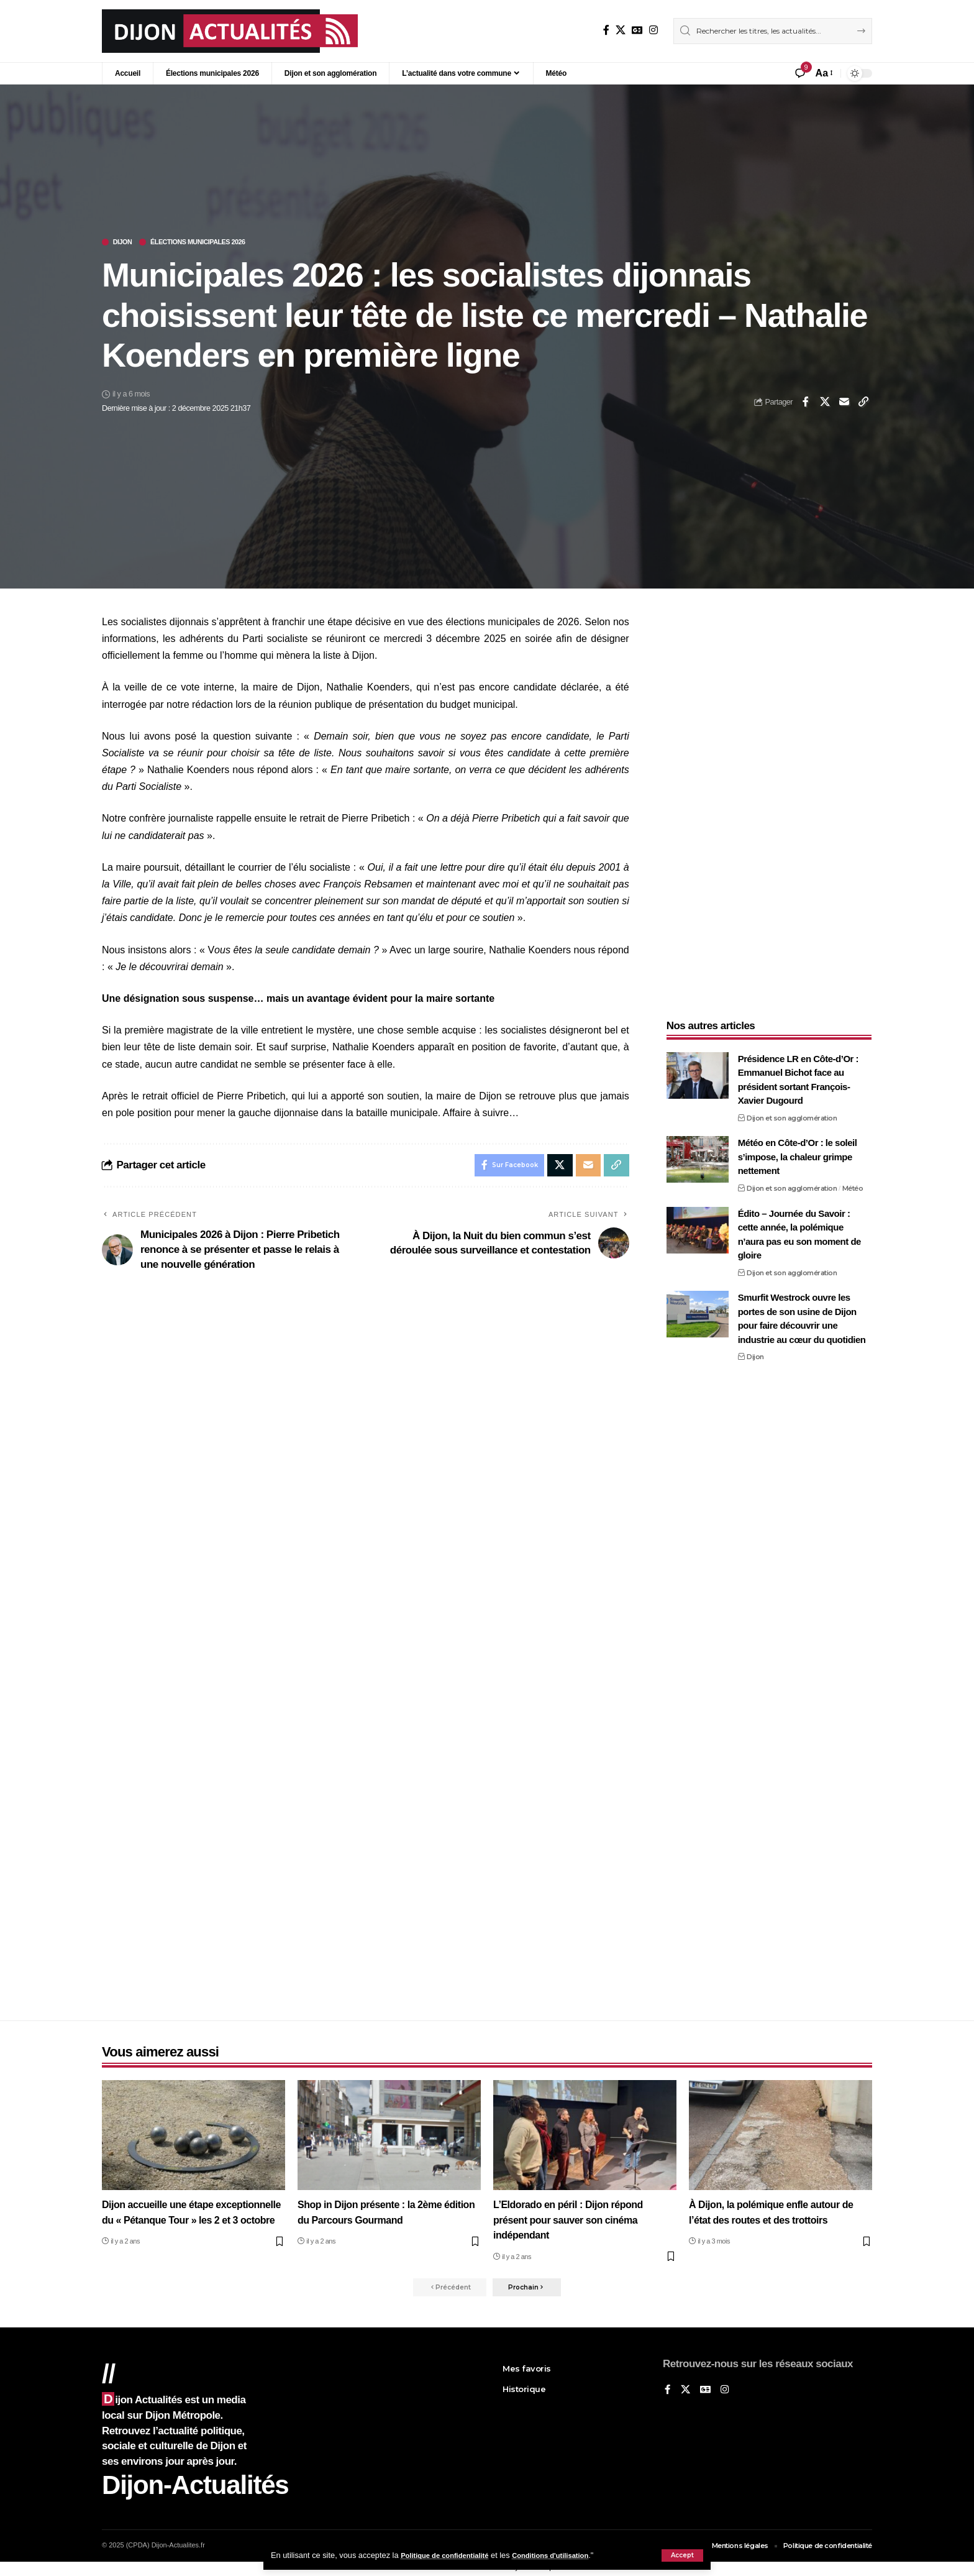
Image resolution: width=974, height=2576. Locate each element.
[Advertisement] (769, 801)
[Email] (844, 403)
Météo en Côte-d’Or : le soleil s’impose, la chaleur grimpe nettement (797, 1149)
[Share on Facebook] (805, 403)
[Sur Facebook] (606, 30)
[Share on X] (825, 403)
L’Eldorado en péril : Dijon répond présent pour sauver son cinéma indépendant (572, 2219)
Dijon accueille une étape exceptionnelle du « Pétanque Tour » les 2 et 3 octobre (188, 2219)
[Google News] (637, 30)
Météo (852, 1180)
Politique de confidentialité (451, 2555)
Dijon (125, 243)
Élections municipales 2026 (215, 243)
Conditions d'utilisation (570, 2555)
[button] (682, 2555)
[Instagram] (653, 30)
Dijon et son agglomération (792, 1110)
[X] (620, 30)
